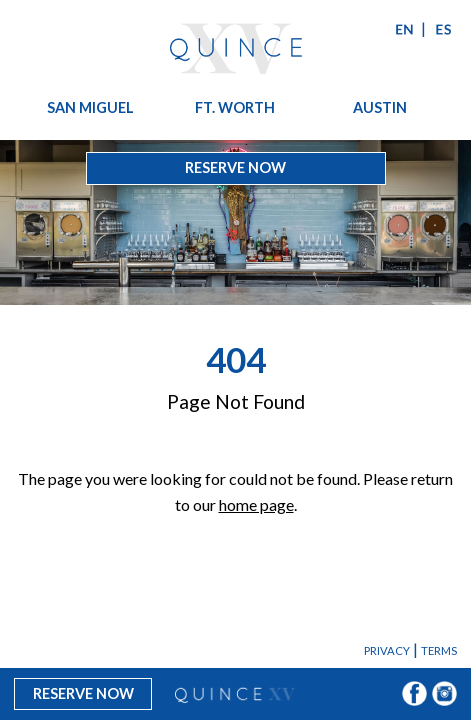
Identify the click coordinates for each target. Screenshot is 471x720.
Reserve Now (235, 167)
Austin (380, 107)
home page (256, 504)
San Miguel (90, 107)
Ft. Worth (235, 107)
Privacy (387, 650)
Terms (439, 650)
